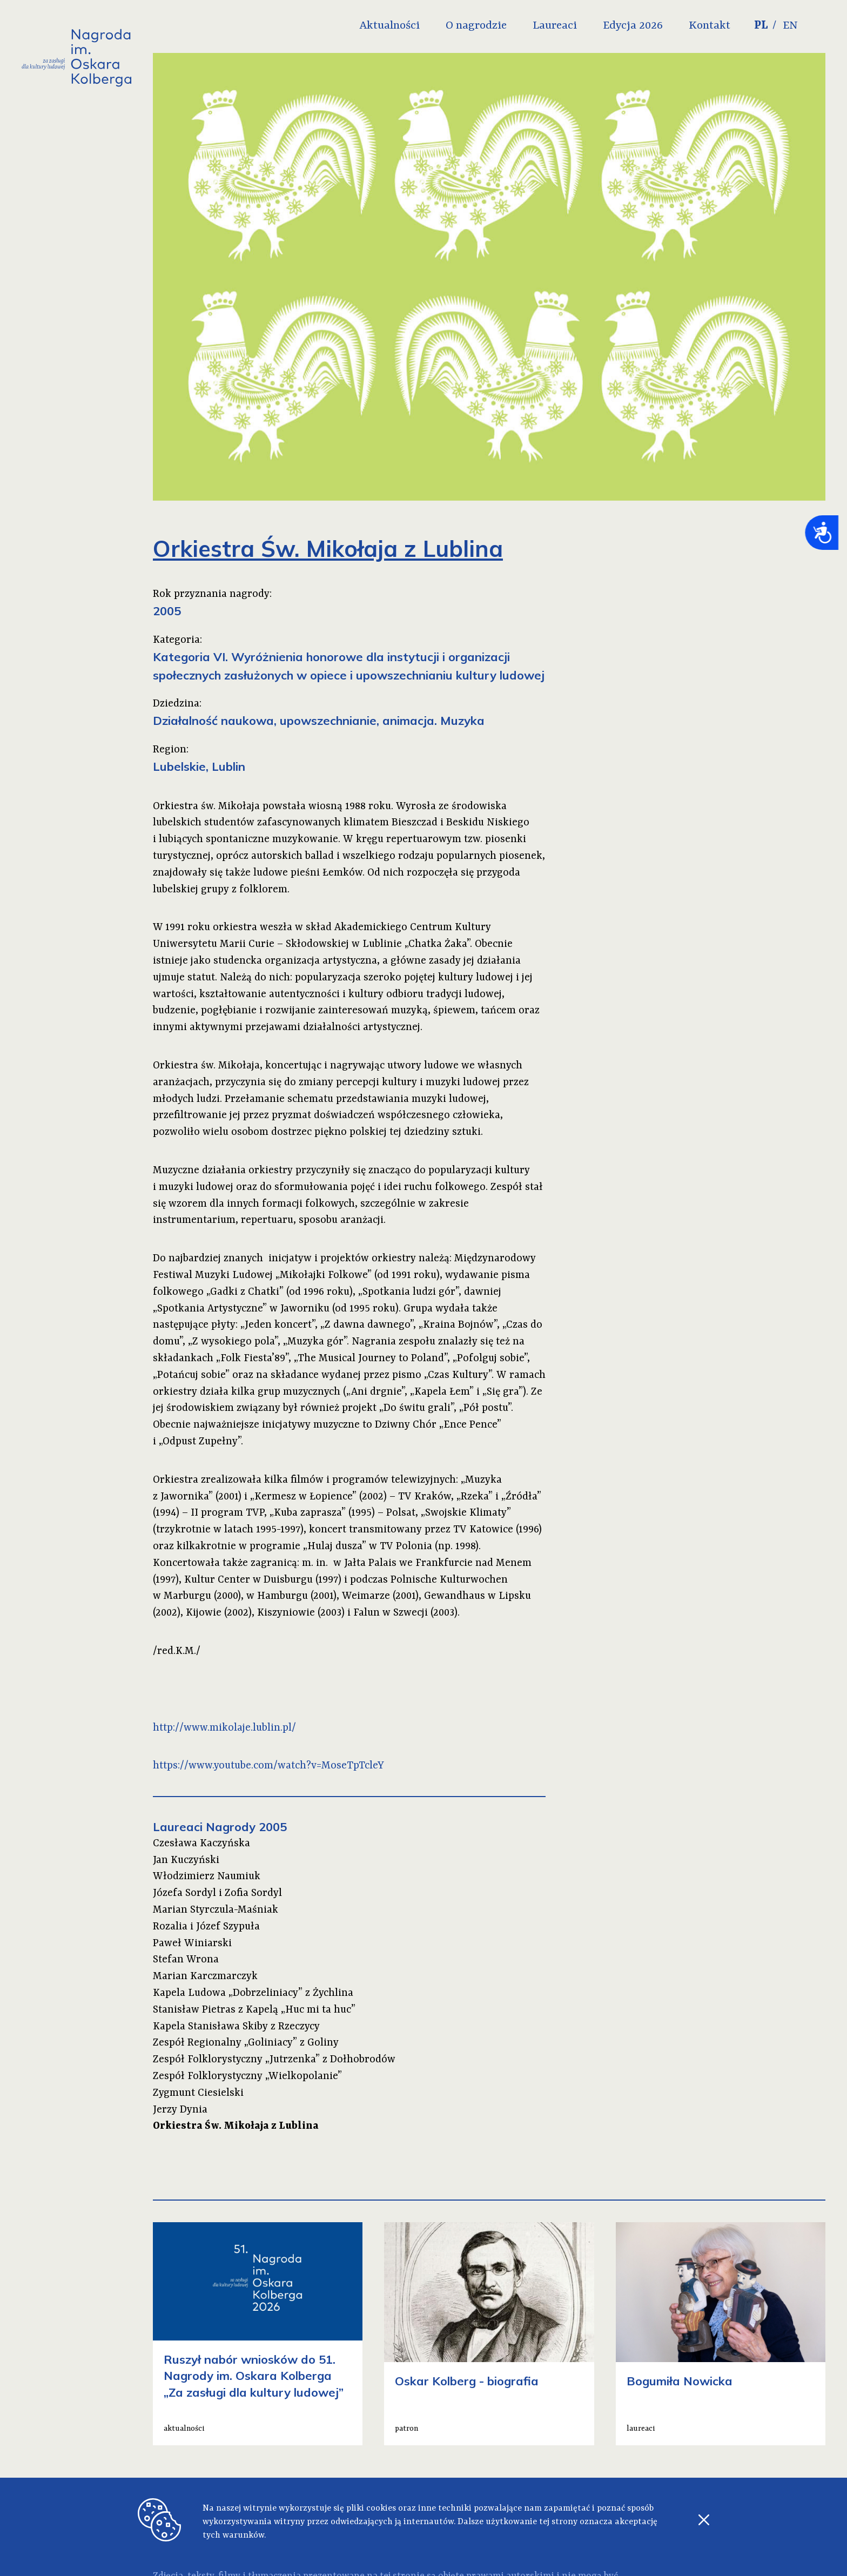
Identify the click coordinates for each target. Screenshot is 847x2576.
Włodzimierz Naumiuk (206, 1876)
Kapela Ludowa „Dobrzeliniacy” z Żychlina (253, 1993)
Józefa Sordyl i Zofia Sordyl (217, 1893)
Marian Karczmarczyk (205, 1976)
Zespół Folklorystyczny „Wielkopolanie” (247, 2076)
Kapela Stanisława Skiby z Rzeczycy (236, 2027)
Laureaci (577, 25)
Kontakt (731, 25)
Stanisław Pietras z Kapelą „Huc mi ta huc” (254, 2010)
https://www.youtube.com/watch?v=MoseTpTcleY (268, 1766)
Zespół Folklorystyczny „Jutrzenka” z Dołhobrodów (274, 2060)
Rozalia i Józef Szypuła (206, 1927)
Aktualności (411, 25)
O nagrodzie (498, 25)
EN (813, 25)
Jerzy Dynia (180, 2110)
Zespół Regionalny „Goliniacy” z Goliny (246, 2043)
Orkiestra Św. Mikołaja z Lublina (236, 2126)
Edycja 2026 (655, 25)
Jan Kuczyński (186, 1860)
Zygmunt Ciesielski (198, 2093)
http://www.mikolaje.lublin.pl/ (224, 1728)
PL (783, 25)
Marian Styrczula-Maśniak (215, 1910)
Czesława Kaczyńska (201, 1843)
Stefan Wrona (186, 1960)
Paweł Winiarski (192, 1943)
